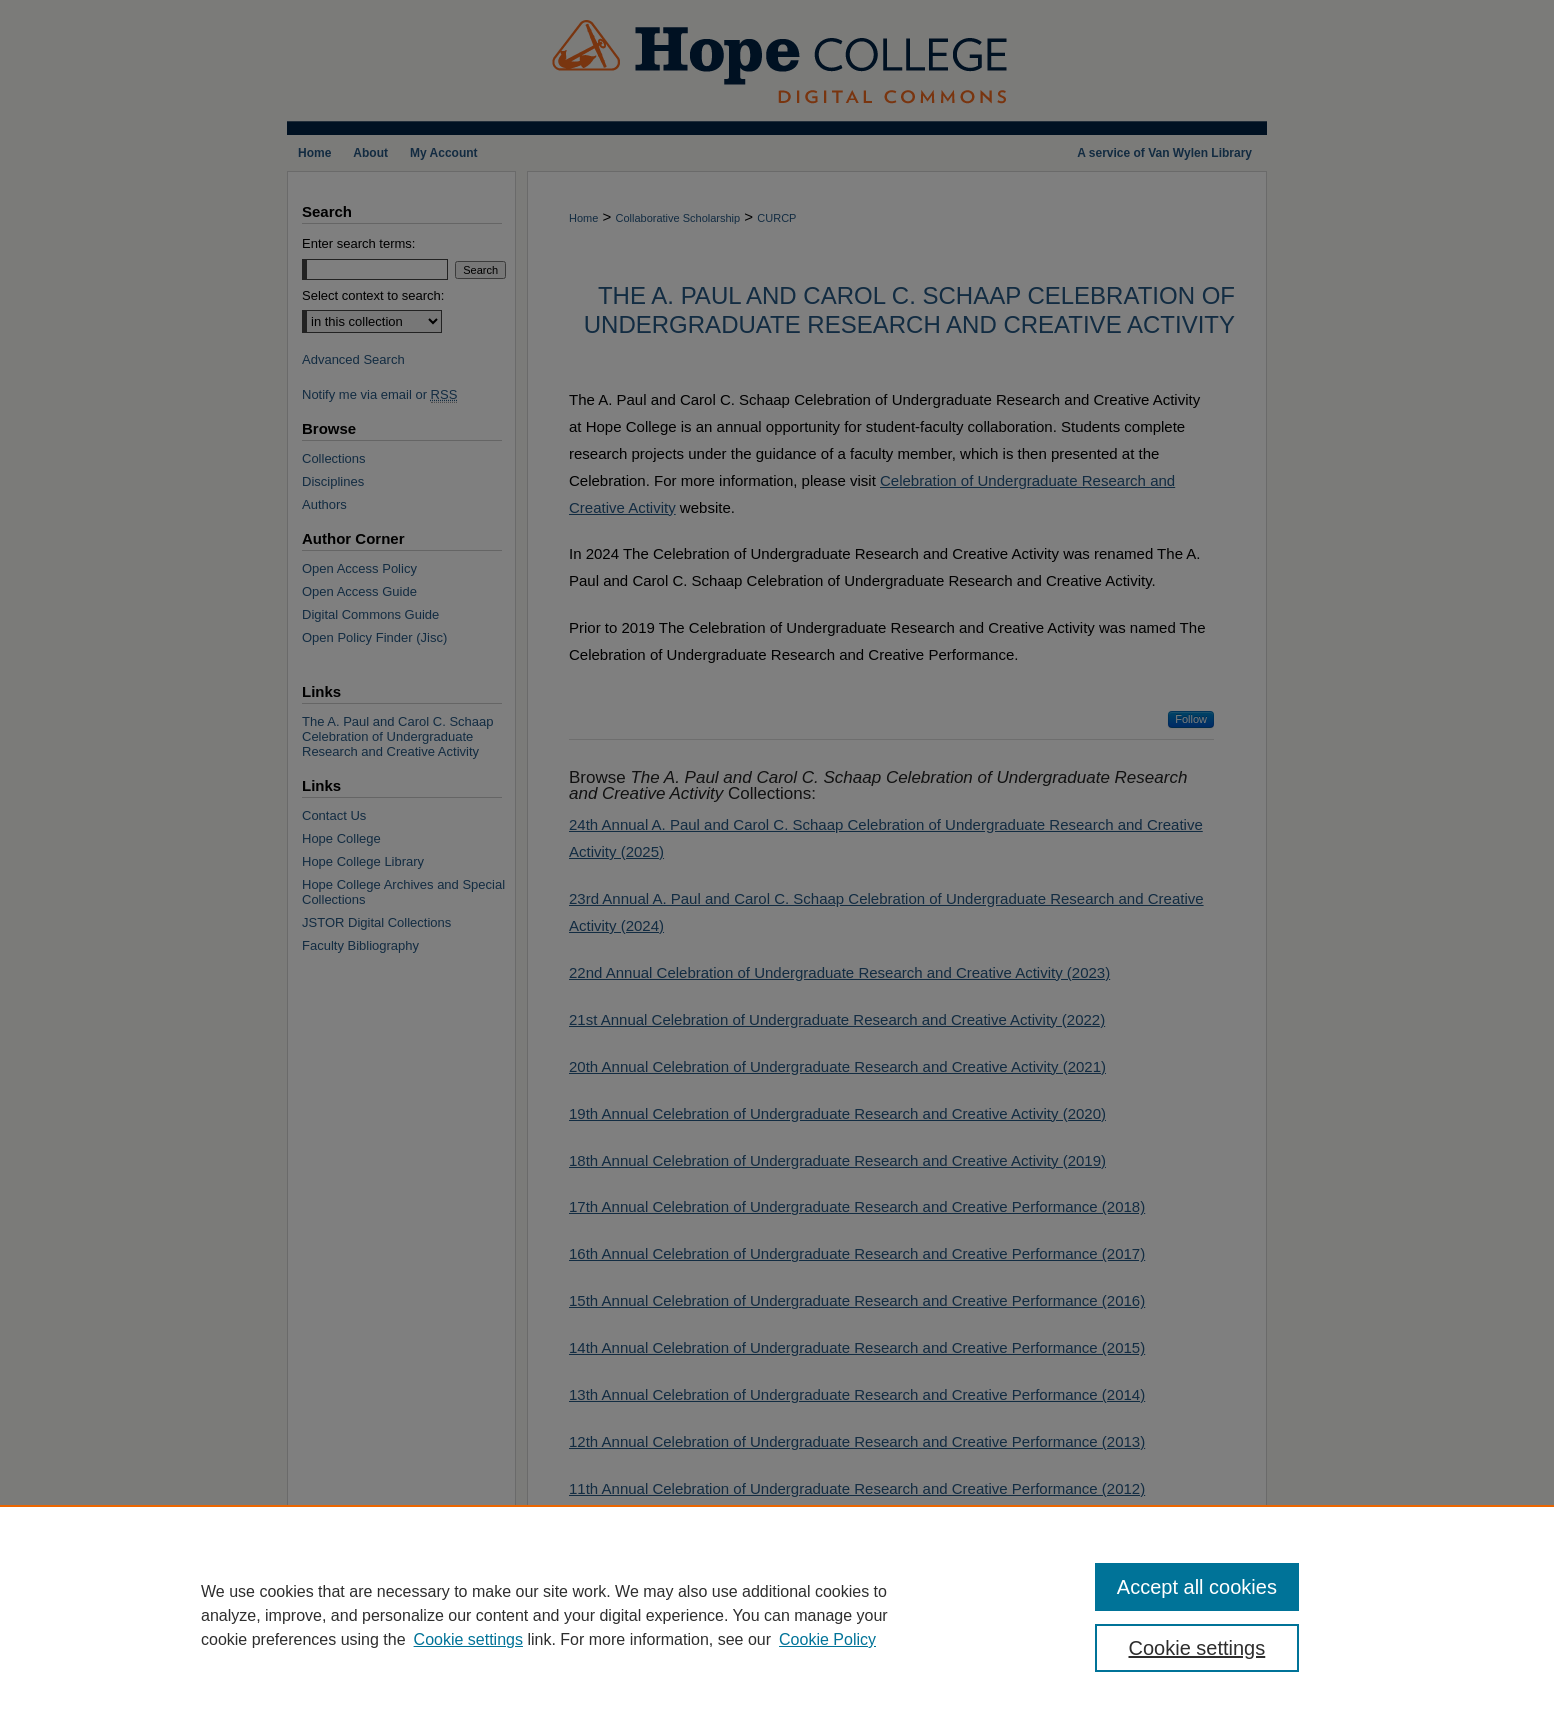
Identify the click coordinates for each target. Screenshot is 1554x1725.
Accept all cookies (1197, 1587)
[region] (777, 1615)
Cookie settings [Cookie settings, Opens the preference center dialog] (1197, 1648)
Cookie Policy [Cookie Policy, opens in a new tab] (827, 1639)
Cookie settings (468, 1639)
